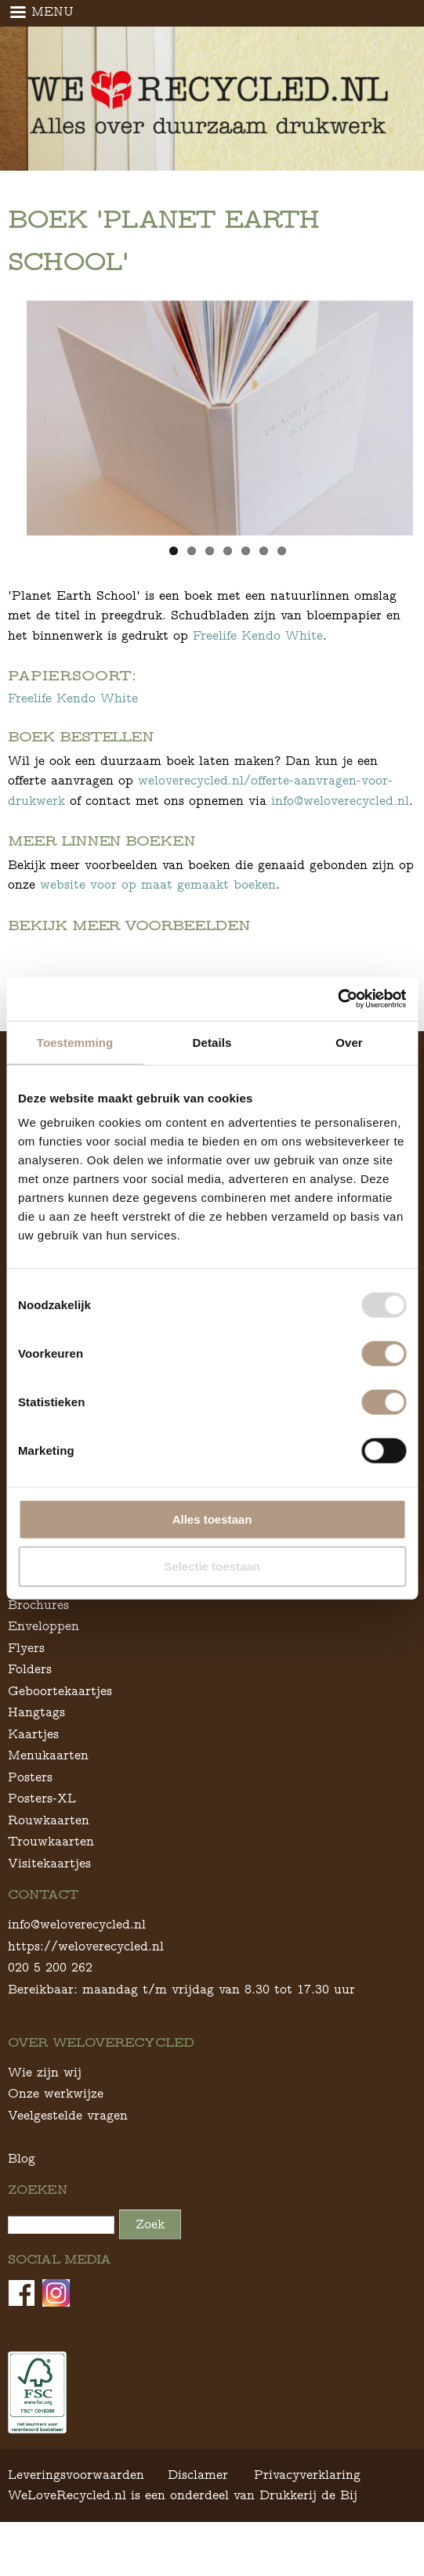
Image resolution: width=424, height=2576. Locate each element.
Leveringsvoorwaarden (76, 2513)
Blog (21, 2196)
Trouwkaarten (51, 1880)
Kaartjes (33, 1771)
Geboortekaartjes (60, 1728)
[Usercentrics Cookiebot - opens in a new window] (337, 999)
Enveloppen (43, 1664)
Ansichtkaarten (54, 1621)
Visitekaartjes (49, 1901)
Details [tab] (212, 1041)
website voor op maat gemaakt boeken (158, 884)
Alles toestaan (212, 1519)
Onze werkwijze (55, 2132)
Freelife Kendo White (258, 635)
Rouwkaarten (48, 1858)
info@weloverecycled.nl (340, 801)
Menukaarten (48, 1793)
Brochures (38, 1642)
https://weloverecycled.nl (86, 1984)
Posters (30, 1815)
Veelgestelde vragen (68, 2153)
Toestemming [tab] (75, 1041)
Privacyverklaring (307, 2513)
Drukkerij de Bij (308, 2533)
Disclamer (198, 2513)
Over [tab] (349, 1041)
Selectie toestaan (212, 1565)
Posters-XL (42, 1836)
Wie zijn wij (45, 2110)
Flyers (26, 1685)
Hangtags (36, 1750)
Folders (30, 1707)
